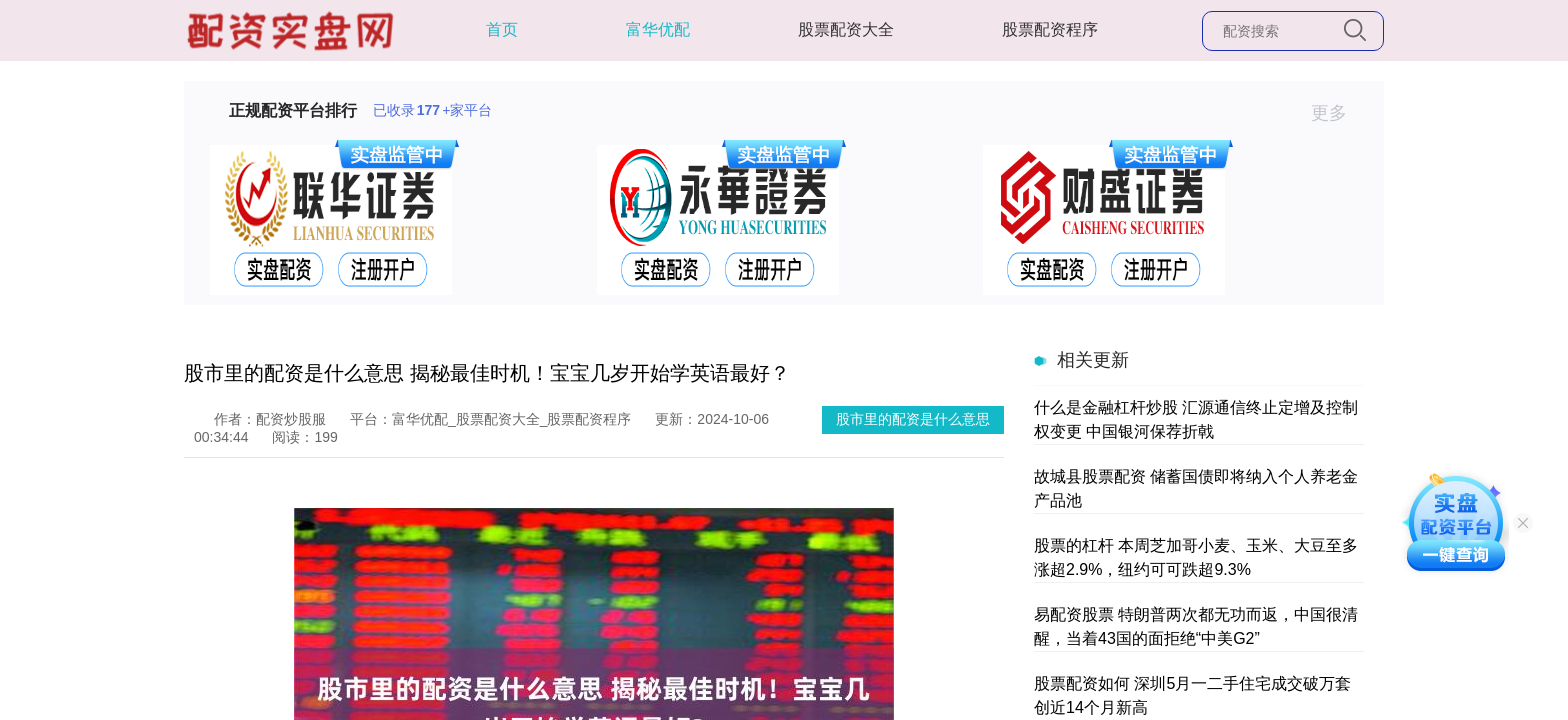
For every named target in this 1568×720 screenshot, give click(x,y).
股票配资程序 (1050, 29)
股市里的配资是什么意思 (913, 419)
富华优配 (658, 29)
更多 (1337, 113)
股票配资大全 (846, 29)
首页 (502, 29)
